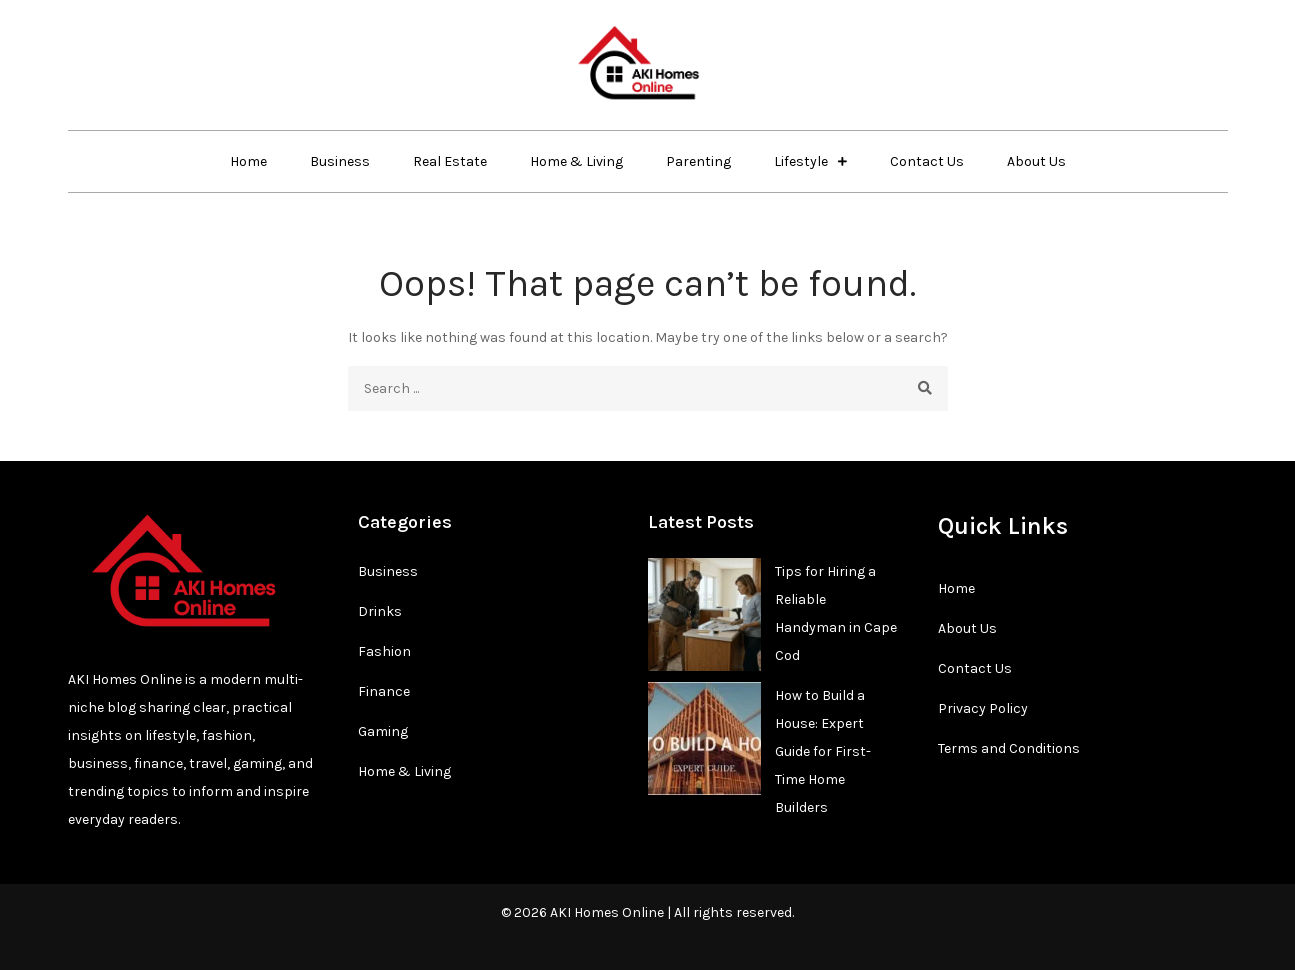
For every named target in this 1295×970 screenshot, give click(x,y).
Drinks (380, 611)
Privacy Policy (983, 708)
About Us (1036, 161)
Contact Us (927, 161)
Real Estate (450, 161)
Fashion (384, 651)
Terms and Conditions (1009, 748)
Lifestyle (801, 161)
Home (248, 161)
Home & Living (576, 161)
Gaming (383, 731)
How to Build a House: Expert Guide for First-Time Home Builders (823, 751)
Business (340, 161)
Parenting (698, 161)
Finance (384, 691)
